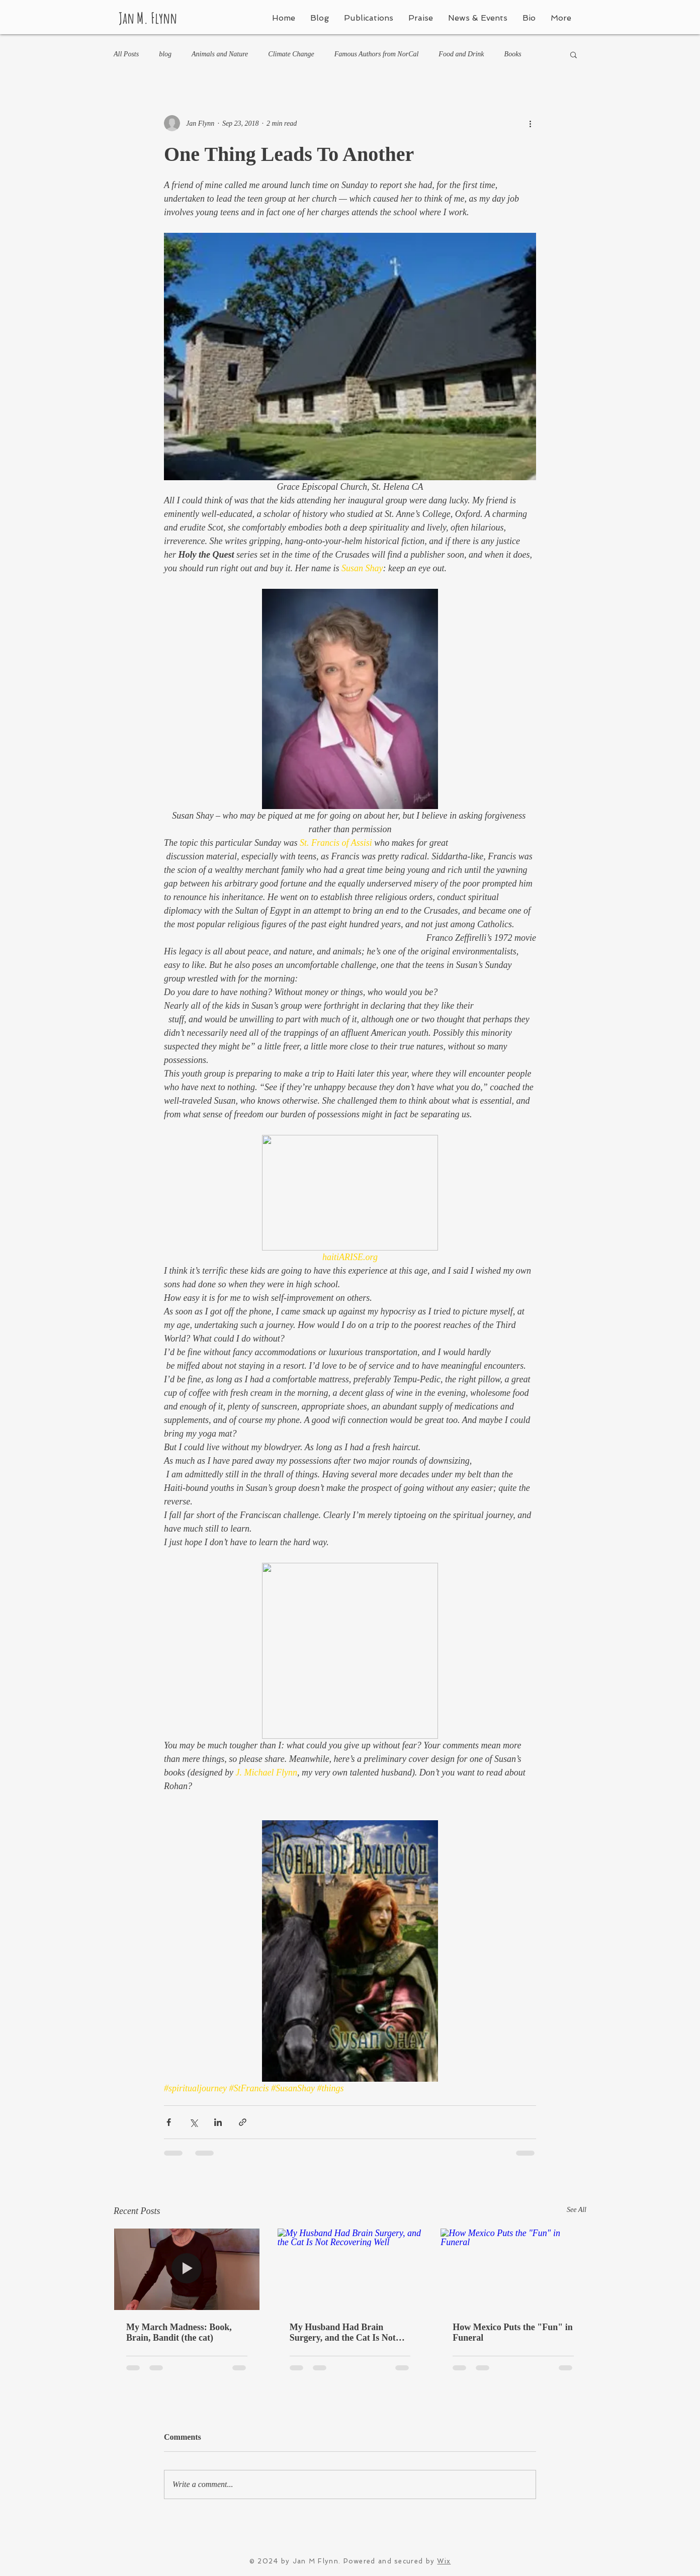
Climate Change (291, 54)
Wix (444, 2561)
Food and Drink (461, 54)
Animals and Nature (220, 54)
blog (165, 54)
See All (576, 2209)
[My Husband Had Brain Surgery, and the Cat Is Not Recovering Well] (350, 2269)
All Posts (126, 54)
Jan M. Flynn (148, 18)
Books (512, 54)
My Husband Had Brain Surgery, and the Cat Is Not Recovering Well (343, 2332)
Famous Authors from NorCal (376, 54)
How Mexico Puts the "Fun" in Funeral (512, 2332)
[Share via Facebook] (168, 2122)
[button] (573, 54)
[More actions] (530, 123)
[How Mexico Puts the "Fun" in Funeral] (513, 2269)
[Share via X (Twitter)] (193, 2122)
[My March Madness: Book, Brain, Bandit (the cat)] (186, 2269)
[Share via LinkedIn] (218, 2122)
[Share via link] (242, 2122)
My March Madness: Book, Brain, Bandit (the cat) (179, 2332)
